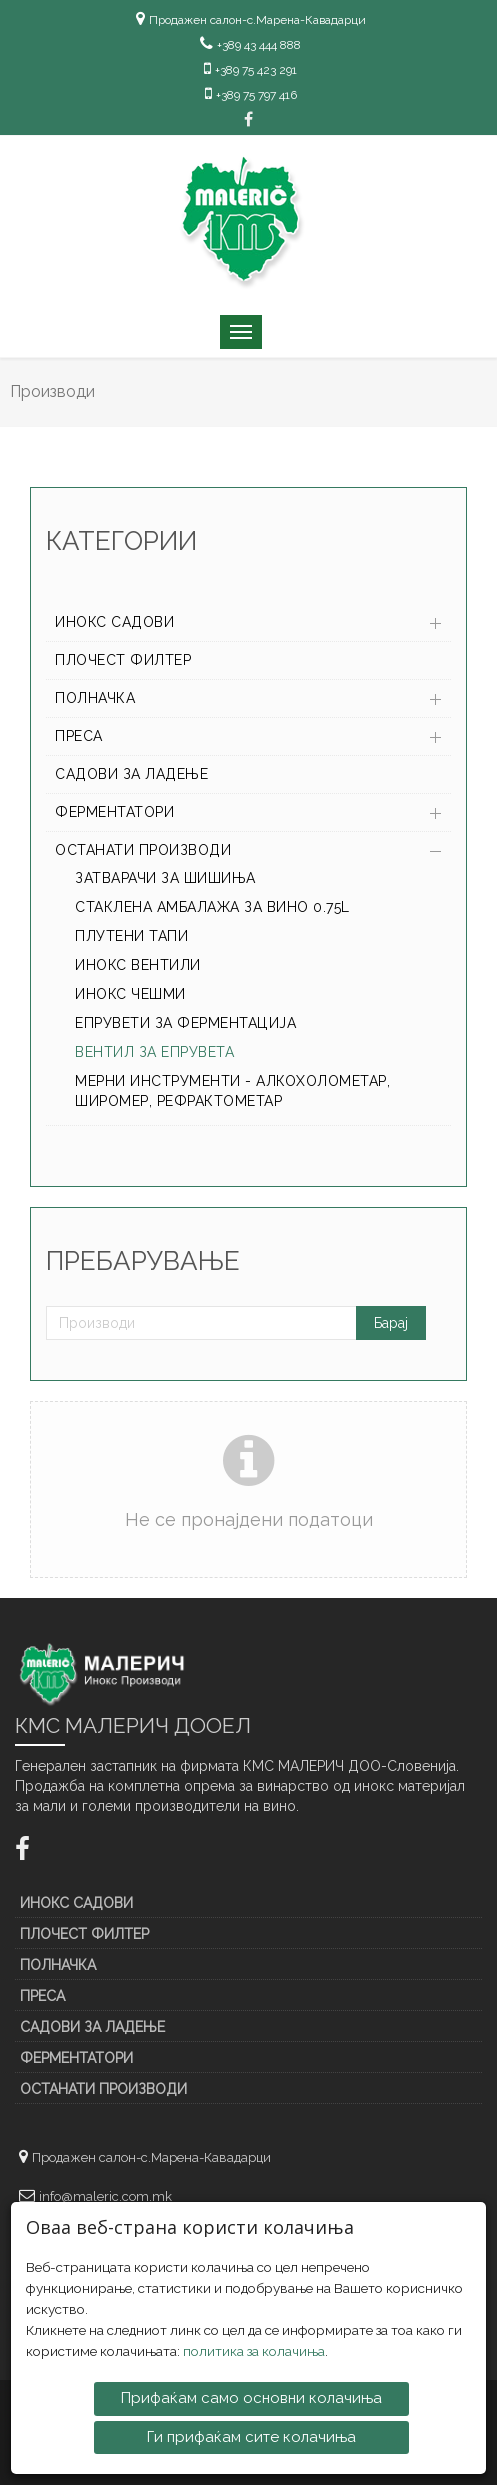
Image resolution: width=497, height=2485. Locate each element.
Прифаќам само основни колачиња (251, 2397)
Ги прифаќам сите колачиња (251, 2435)
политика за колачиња (254, 2350)
